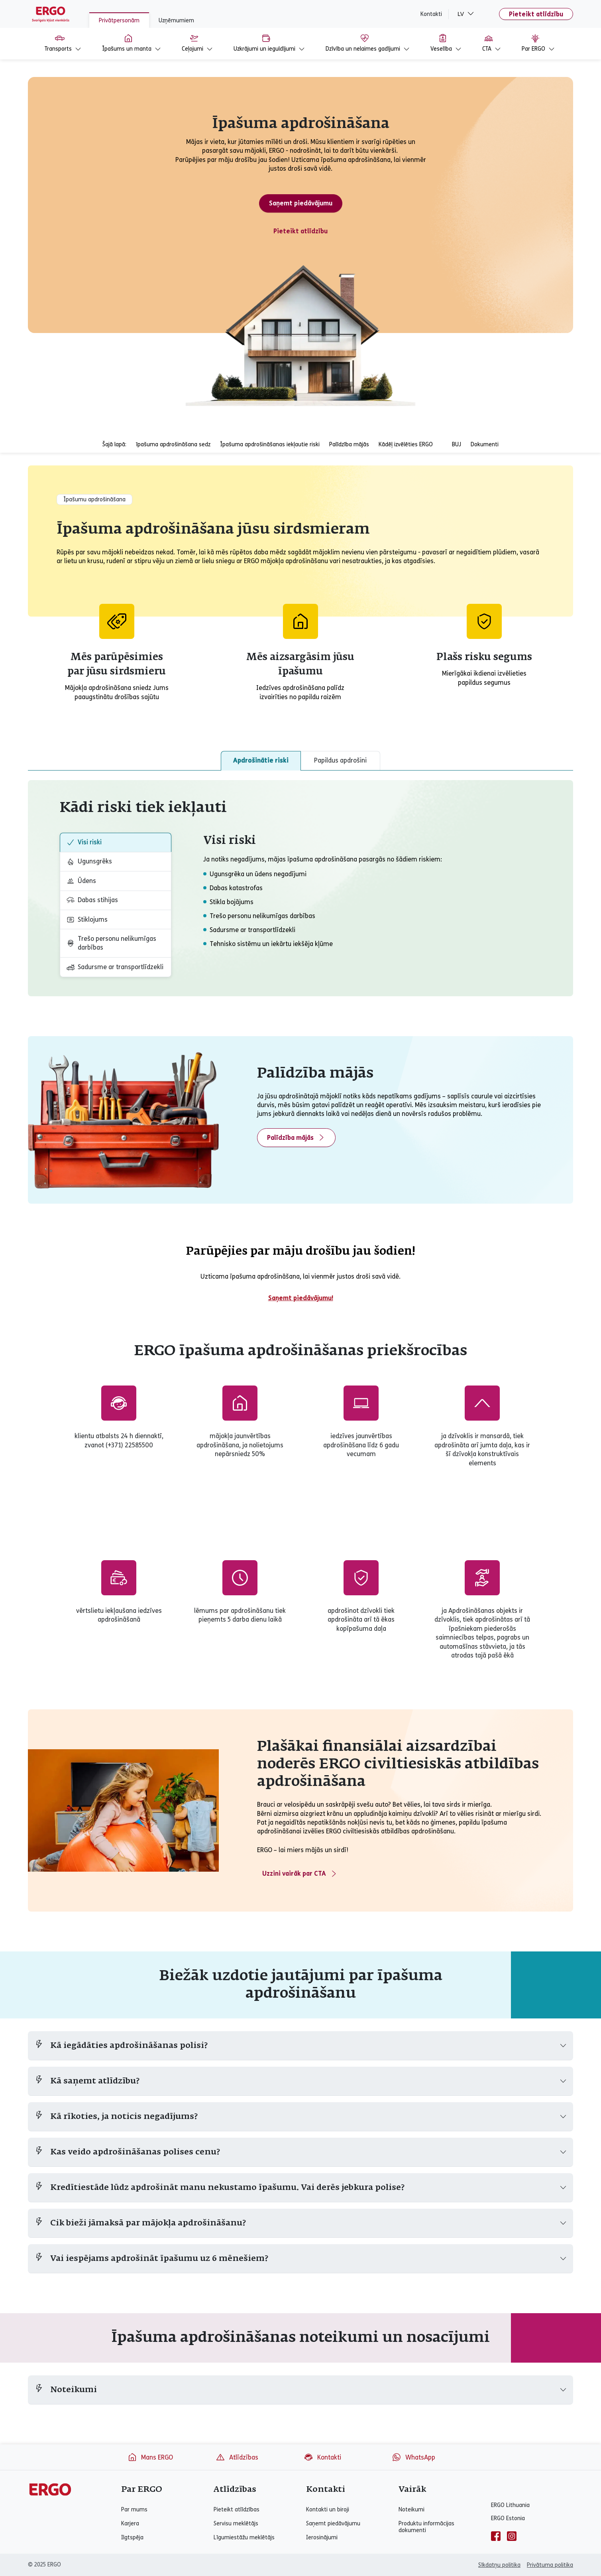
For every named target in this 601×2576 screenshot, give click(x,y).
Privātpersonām (119, 20)
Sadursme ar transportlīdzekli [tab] (115, 967)
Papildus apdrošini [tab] (340, 760)
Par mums (134, 2509)
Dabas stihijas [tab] (92, 900)
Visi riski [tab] (84, 842)
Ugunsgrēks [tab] (89, 861)
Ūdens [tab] (81, 881)
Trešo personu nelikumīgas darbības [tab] (111, 943)
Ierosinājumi (322, 2537)
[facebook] (496, 2536)
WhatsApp (413, 2457)
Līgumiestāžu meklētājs (244, 2537)
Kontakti (431, 14)
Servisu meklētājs (236, 2523)
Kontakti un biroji (327, 2509)
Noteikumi (411, 2509)
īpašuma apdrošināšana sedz (173, 444)
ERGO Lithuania (510, 2505)
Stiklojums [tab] (87, 920)
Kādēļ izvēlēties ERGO (406, 444)
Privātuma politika (550, 2565)
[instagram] (512, 2536)
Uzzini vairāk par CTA (300, 1874)
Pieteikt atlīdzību (536, 14)
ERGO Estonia (508, 2518)
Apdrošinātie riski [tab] (261, 760)
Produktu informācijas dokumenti (426, 2527)
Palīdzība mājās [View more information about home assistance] (296, 1137)
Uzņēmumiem (176, 20)
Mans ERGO (150, 2457)
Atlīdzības (237, 2457)
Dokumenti (485, 444)
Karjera (130, 2523)
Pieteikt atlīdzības (236, 2509)
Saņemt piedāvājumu (300, 203)
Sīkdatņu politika (499, 2565)
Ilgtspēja (132, 2537)
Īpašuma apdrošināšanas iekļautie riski (270, 444)
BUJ (456, 444)
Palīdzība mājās (349, 444)
